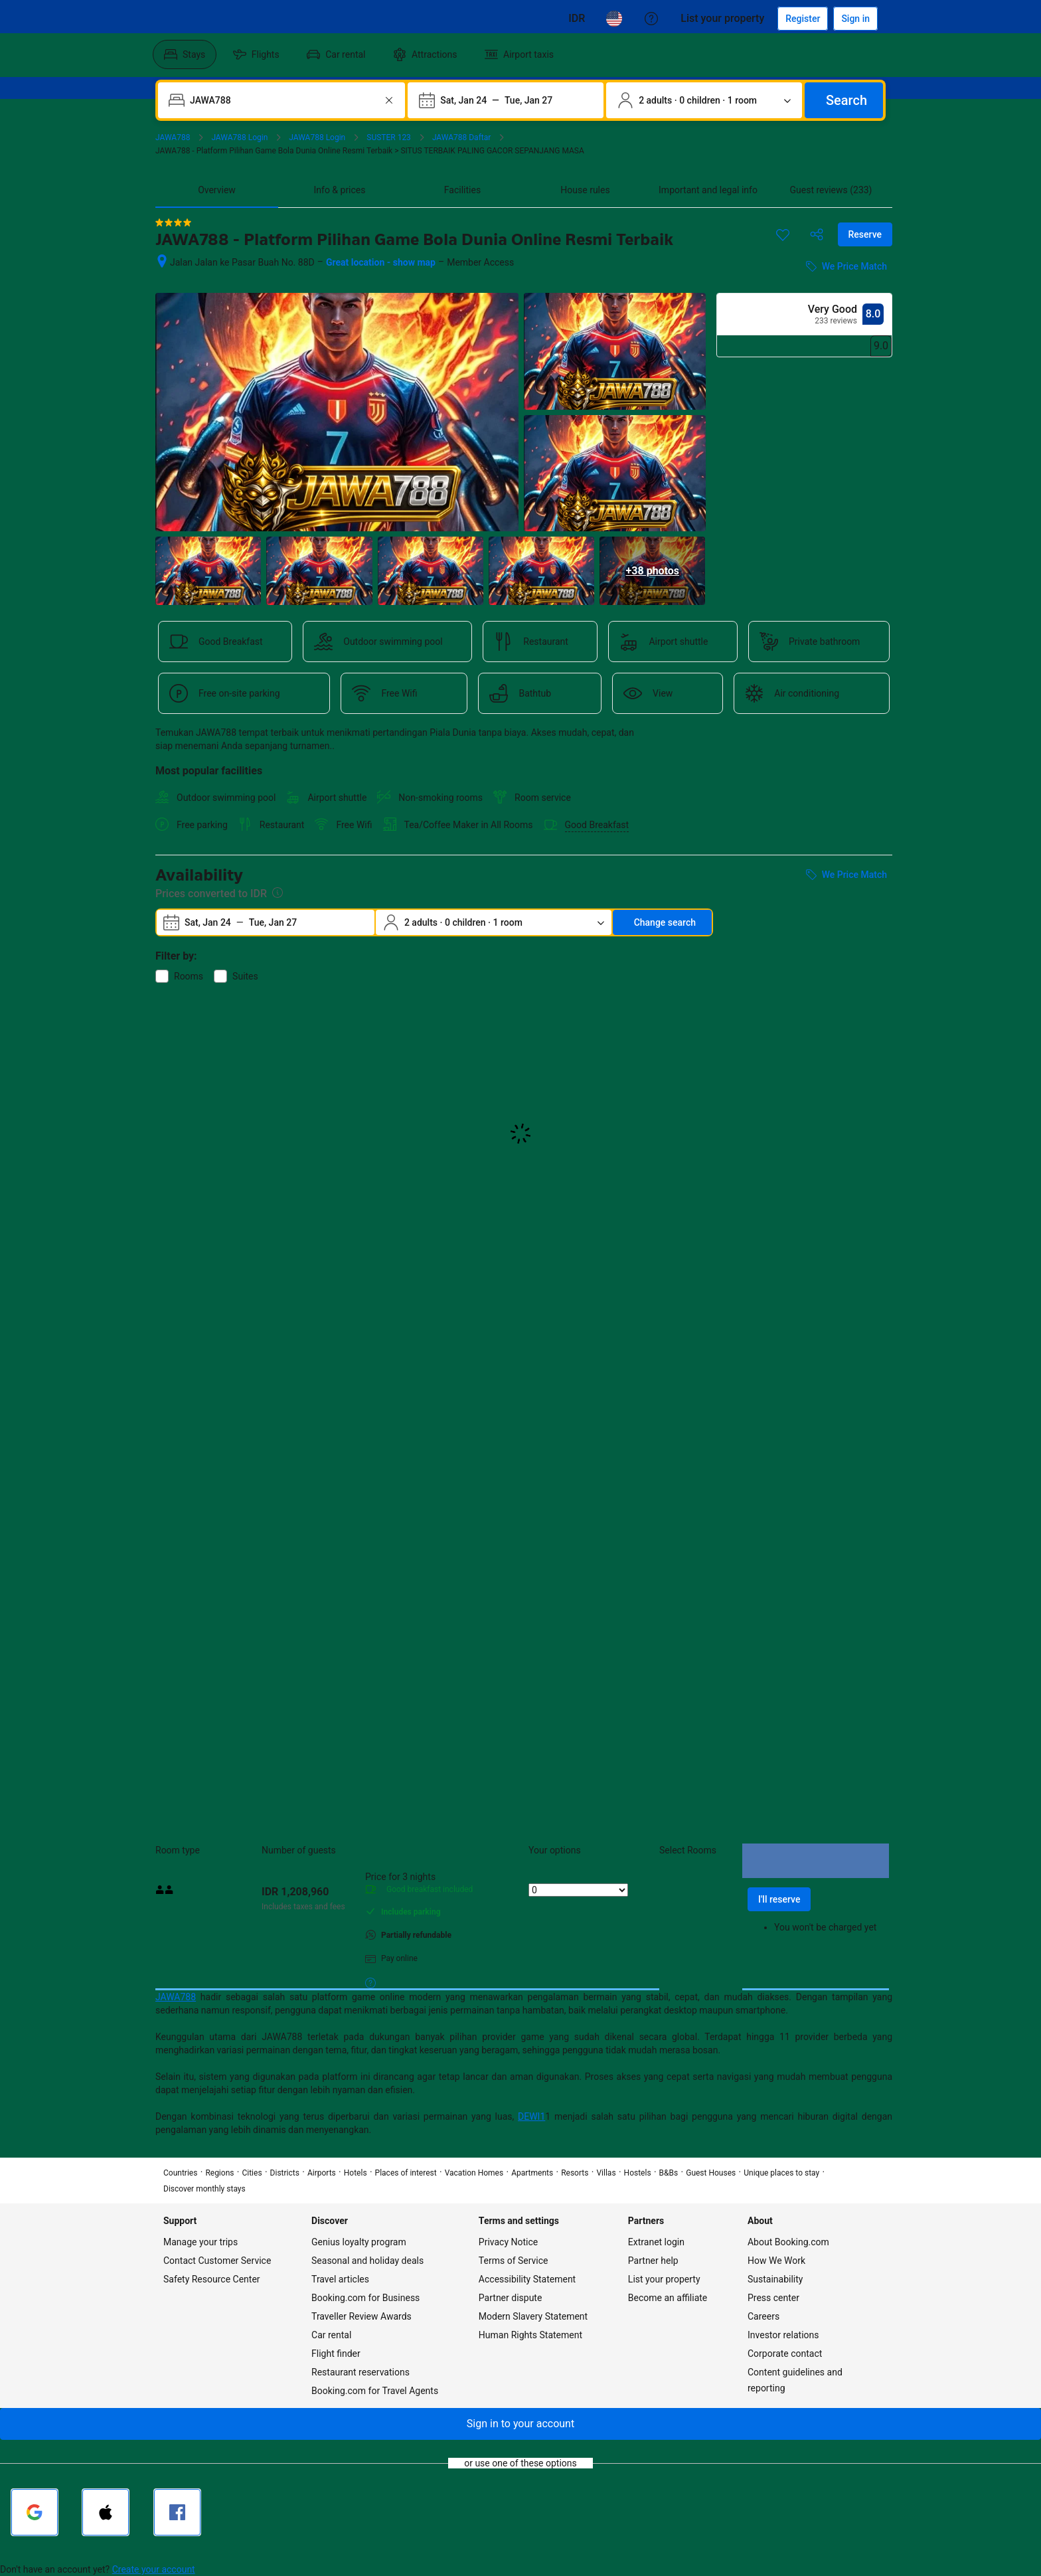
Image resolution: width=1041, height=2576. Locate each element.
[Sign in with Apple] (105, 2512)
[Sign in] (855, 19)
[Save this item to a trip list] (783, 234)
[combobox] (283, 100)
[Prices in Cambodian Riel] (576, 19)
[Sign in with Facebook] (177, 2512)
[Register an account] (802, 19)
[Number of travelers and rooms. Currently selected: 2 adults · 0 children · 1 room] (704, 100)
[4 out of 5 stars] (173, 222)
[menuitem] (184, 54)
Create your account (153, 2569)
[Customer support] (651, 19)
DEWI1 (531, 2116)
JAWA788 (175, 1997)
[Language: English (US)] (614, 19)
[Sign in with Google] (34, 2512)
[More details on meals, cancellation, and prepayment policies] (370, 1981)
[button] (520, 2424)
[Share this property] (817, 234)
